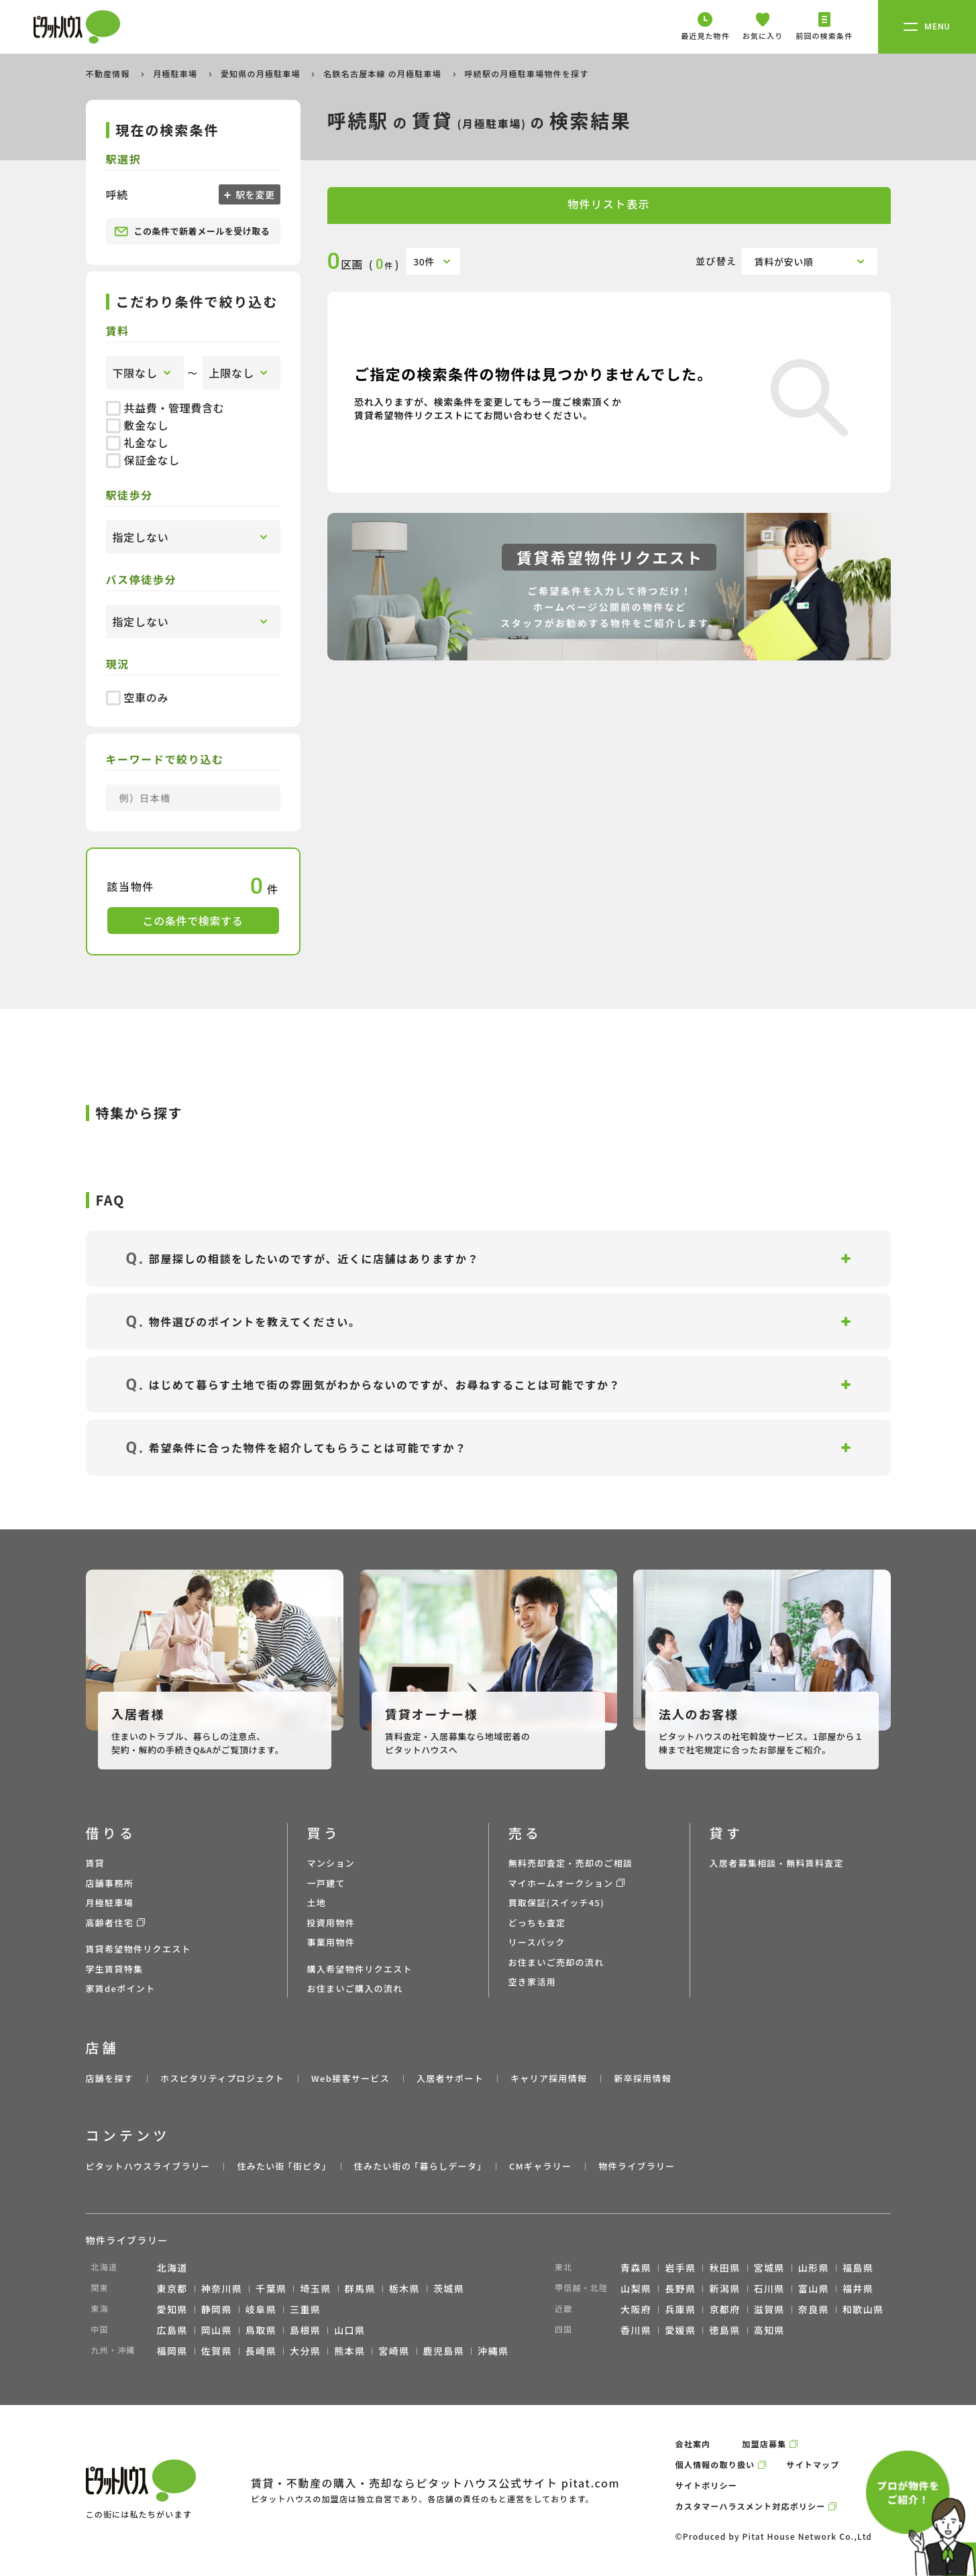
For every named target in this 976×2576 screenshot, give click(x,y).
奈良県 (813, 2309)
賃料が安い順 (784, 261)
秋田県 (724, 2267)
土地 (317, 1902)
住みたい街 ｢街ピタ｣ (282, 2166)
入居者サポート (450, 2078)
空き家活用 (532, 1981)
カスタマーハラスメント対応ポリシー (750, 2506)
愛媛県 (680, 2330)
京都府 (724, 2309)
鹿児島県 (444, 2350)
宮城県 (769, 2267)
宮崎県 (393, 2350)
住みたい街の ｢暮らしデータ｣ (418, 2166)
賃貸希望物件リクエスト (138, 1948)
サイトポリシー (706, 2485)
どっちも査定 (537, 1922)
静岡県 (216, 2309)
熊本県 (349, 2350)
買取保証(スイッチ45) (556, 1902)
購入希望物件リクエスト (360, 1969)
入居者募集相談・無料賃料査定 (777, 1863)
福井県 (858, 2288)
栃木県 (404, 2288)
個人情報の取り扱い (715, 2464)
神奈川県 (222, 2288)
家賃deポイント (121, 1988)
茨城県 (448, 2288)
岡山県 (216, 2330)
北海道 (172, 2267)
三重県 (305, 2309)
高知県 (769, 2330)
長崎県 (261, 2350)
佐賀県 (216, 2350)
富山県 (813, 2288)
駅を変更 (254, 194)
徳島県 (724, 2330)
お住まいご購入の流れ (355, 1988)
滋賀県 (769, 2309)
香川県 (635, 2330)
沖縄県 (493, 2350)
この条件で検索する (193, 921)
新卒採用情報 (642, 2078)
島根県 (305, 2330)
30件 (424, 261)
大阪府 (635, 2309)
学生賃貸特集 (115, 1969)
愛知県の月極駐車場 (262, 73)
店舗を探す (110, 2078)
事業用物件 (331, 1942)
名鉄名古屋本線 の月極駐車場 (383, 73)
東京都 (172, 2288)
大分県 (305, 2350)
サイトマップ (812, 2464)
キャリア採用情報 (548, 2078)
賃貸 (95, 1863)
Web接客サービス (350, 2078)
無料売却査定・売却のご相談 (570, 1863)
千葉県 (271, 2288)
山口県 (349, 2330)
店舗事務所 (110, 1883)
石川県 (769, 2288)
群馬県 (360, 2288)
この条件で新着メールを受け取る (192, 231)
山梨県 (635, 2288)
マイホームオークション (561, 1883)
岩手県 (680, 2267)
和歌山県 (863, 2309)
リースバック (536, 1942)
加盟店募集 (764, 2443)
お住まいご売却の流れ (556, 1962)
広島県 (172, 2330)
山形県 (813, 2267)
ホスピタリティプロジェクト (222, 2078)
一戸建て (326, 1883)
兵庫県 (680, 2309)
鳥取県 (261, 2330)
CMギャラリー (540, 2166)
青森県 (635, 2267)
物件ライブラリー (636, 2166)
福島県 (858, 2267)
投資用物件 (331, 1922)
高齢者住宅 (110, 1922)
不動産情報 (109, 73)
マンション (331, 1863)
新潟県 (724, 2288)
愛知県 (172, 2309)
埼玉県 (315, 2288)
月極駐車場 (176, 73)
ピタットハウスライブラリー (148, 2166)
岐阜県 (261, 2309)
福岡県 (172, 2350)
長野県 (680, 2288)
